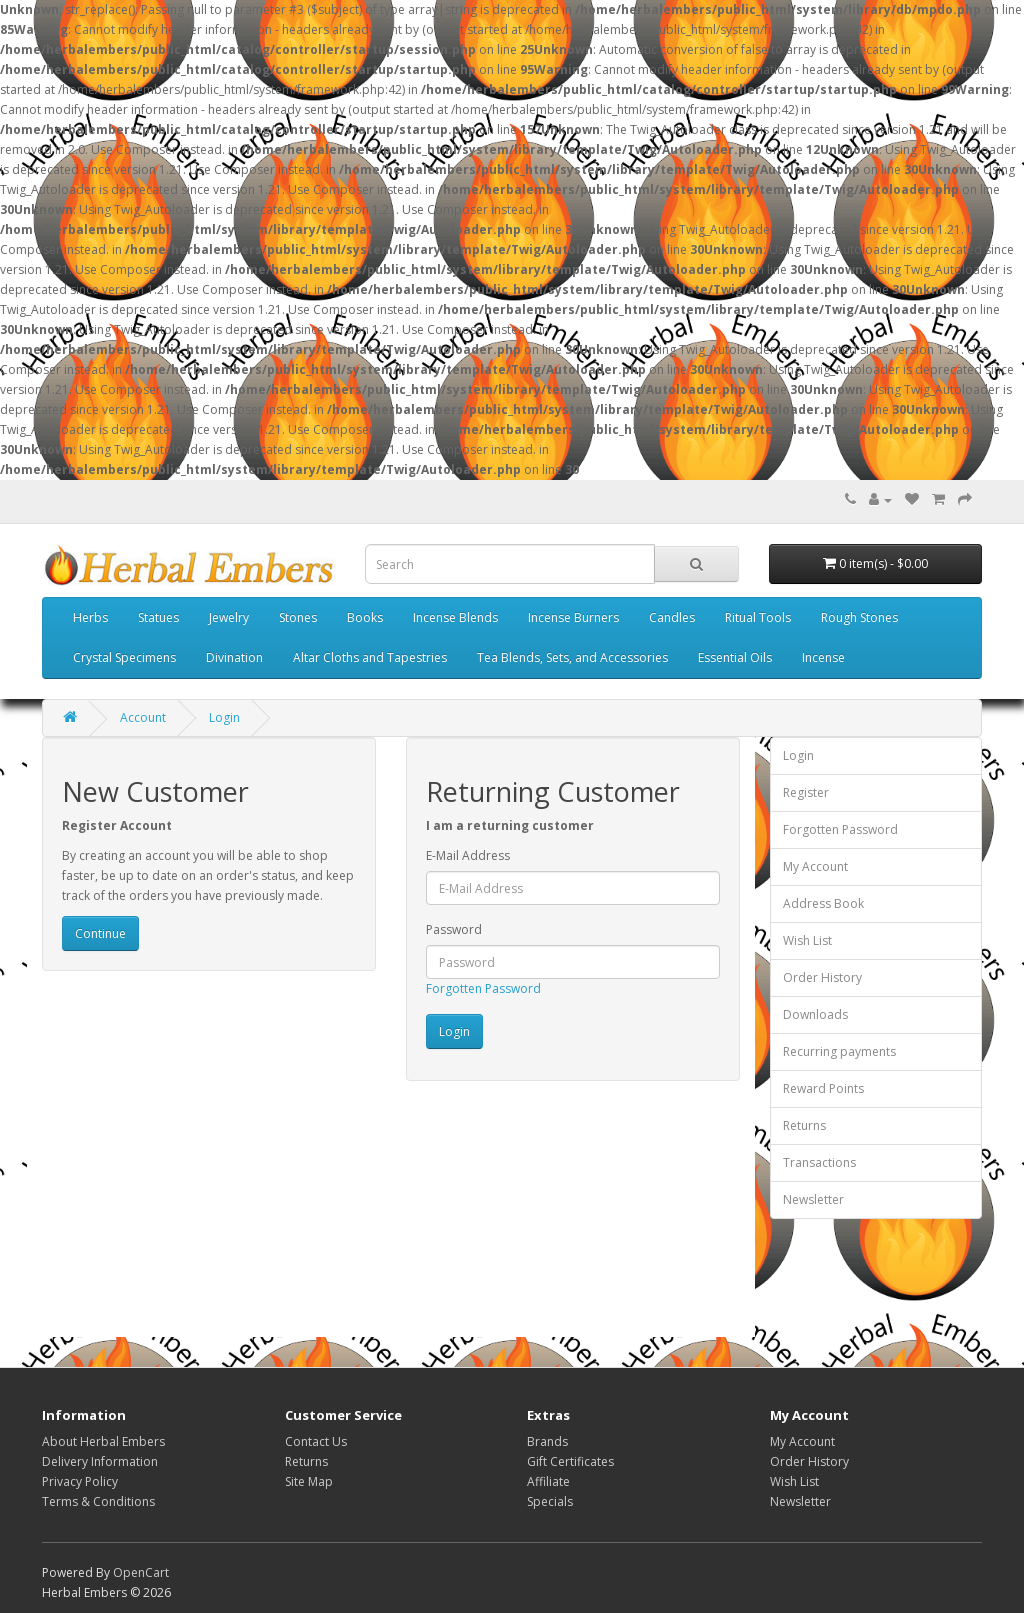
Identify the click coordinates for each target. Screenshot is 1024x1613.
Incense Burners (573, 617)
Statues (158, 617)
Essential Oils (735, 657)
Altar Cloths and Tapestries (370, 657)
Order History (822, 977)
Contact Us (316, 1441)
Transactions (819, 1162)
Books (365, 617)
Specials (550, 1501)
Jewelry (229, 617)
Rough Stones (859, 617)
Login (224, 717)
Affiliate (548, 1481)
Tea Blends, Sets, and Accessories (572, 657)
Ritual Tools (758, 617)
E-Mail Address (468, 855)
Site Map (309, 1481)
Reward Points (823, 1088)
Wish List (807, 940)
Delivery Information (100, 1461)
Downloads (815, 1014)
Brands (547, 1441)
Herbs (90, 617)
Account (143, 717)
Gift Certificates (570, 1461)
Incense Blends (455, 617)
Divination (234, 657)
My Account (815, 866)
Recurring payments (839, 1051)
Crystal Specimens (124, 657)
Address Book (823, 903)
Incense (823, 657)
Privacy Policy (80, 1481)
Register (806, 792)
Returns (804, 1125)
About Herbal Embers (103, 1441)
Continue (100, 933)
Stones (298, 617)
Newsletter (813, 1199)
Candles (672, 617)
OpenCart (141, 1572)
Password (454, 929)
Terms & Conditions (98, 1501)
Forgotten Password (483, 988)
